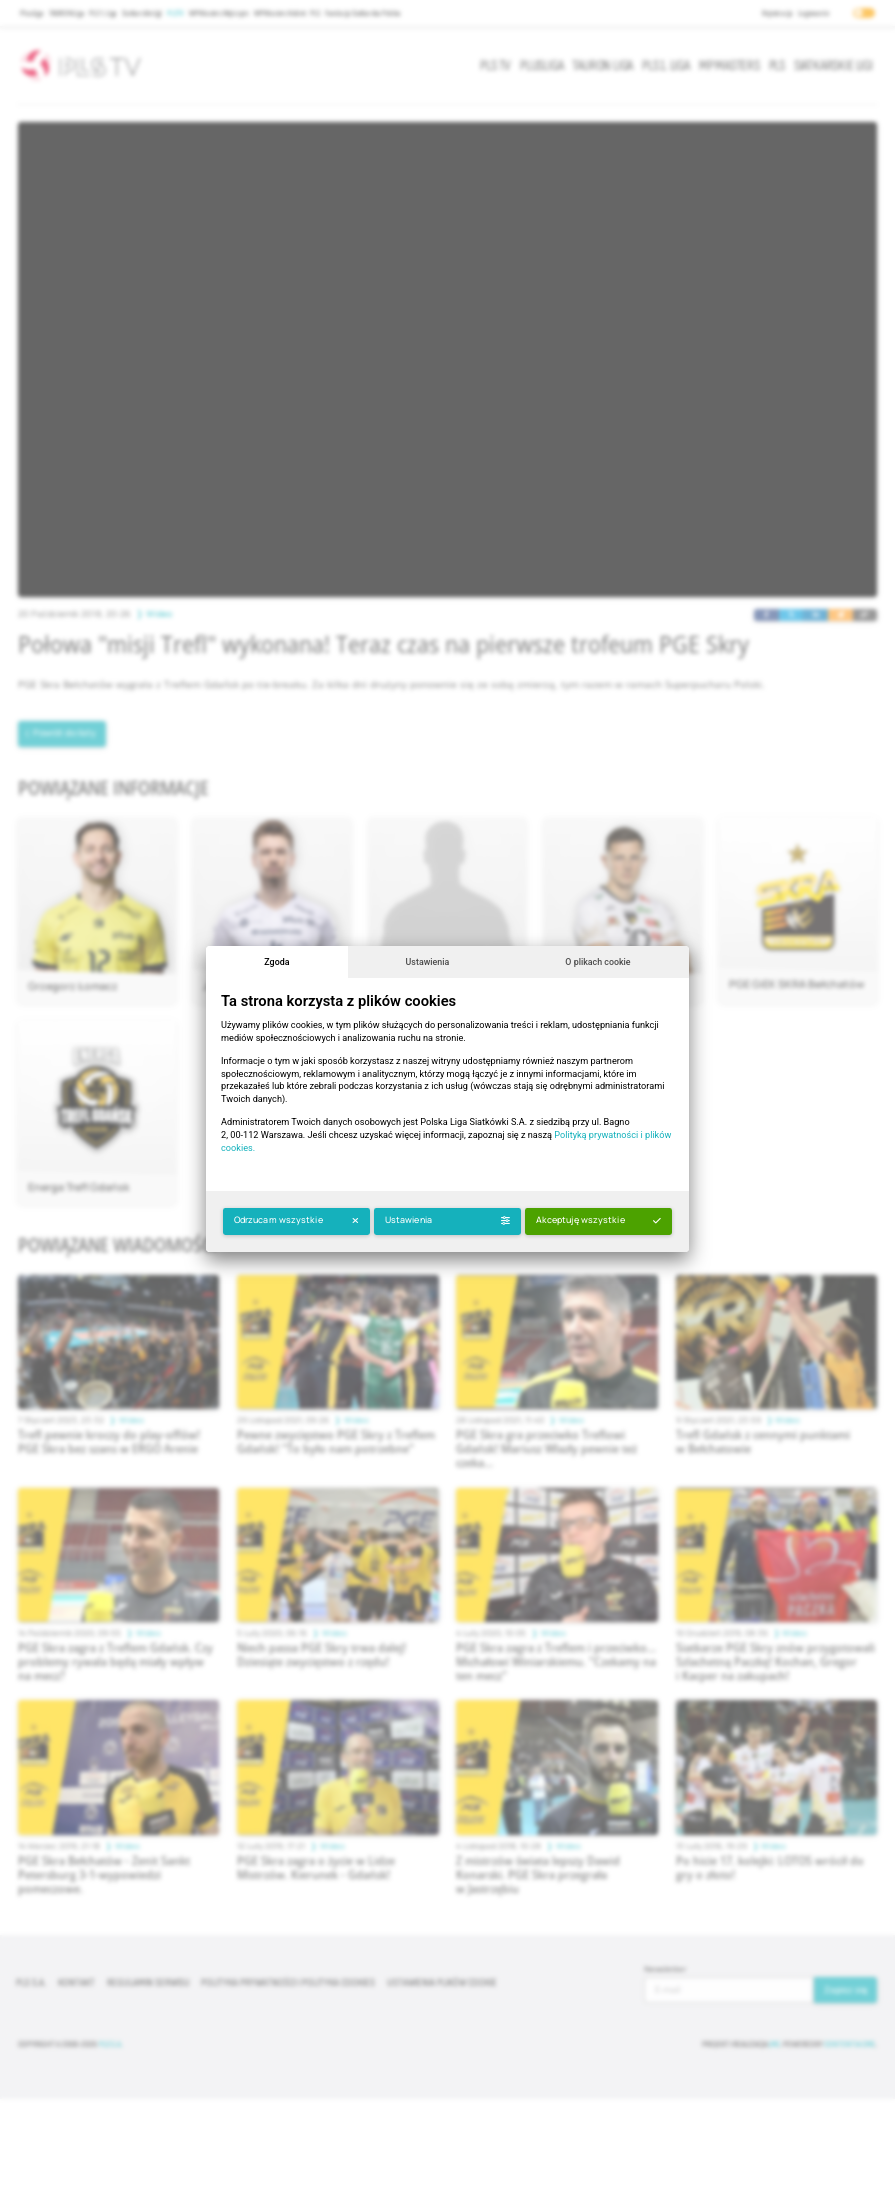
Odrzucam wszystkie (296, 1220)
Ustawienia (428, 962)
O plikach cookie (597, 962)
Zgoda (276, 962)
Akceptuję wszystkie (598, 1220)
